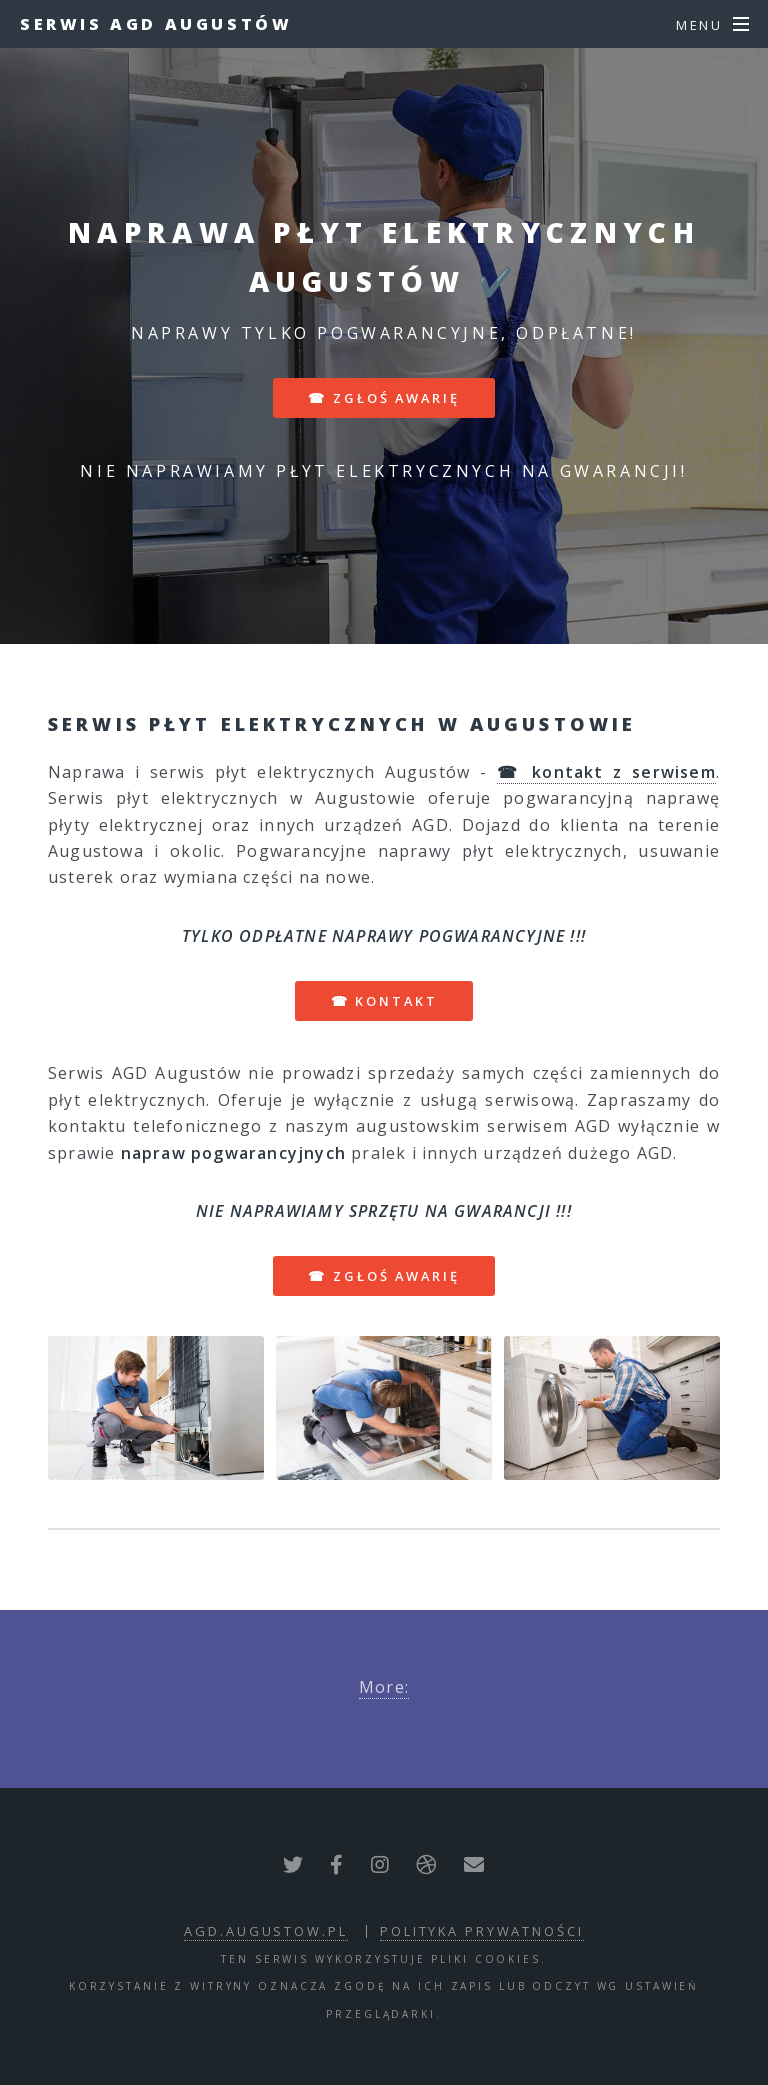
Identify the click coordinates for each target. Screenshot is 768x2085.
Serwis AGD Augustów (156, 24)
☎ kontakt (384, 1001)
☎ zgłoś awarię (383, 398)
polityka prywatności (482, 1931)
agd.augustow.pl (265, 1931)
